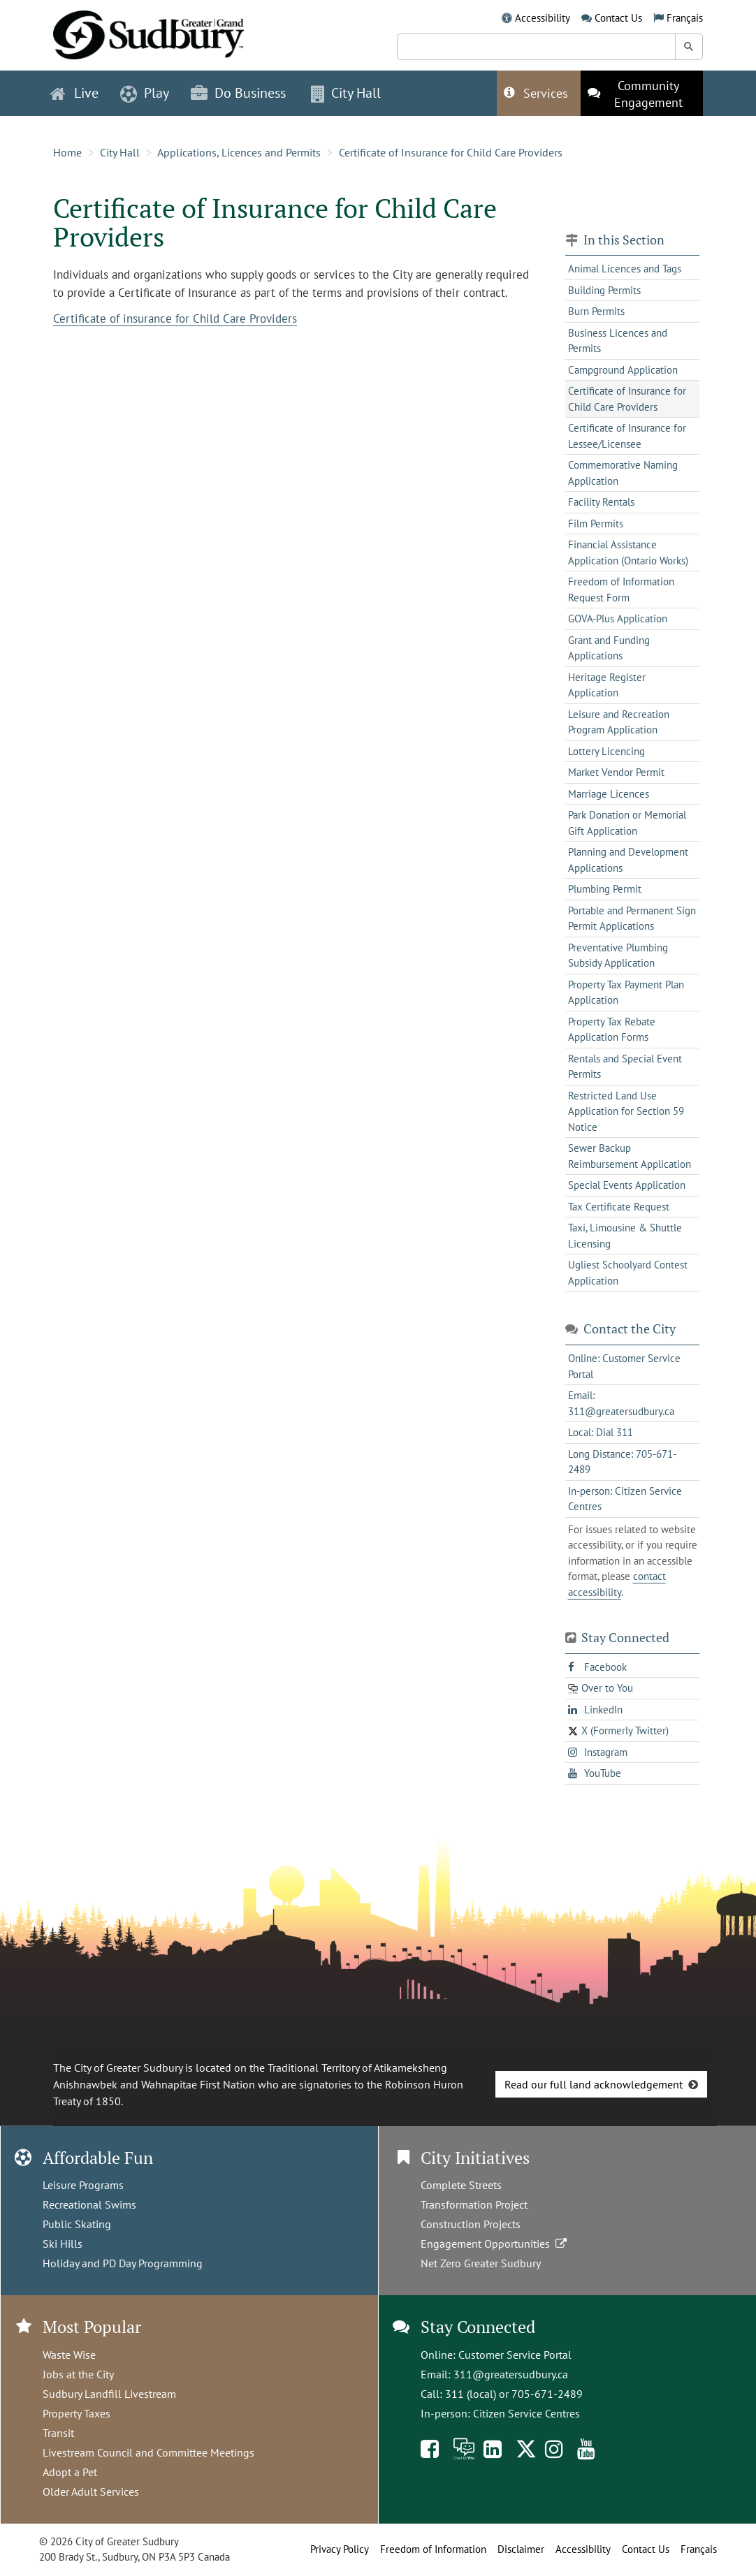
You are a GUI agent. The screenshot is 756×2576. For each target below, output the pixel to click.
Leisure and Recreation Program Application (618, 722)
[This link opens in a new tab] (642, 93)
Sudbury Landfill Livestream (109, 2394)
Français (685, 17)
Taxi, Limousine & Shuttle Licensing (625, 1235)
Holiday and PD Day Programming (123, 2263)
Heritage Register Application (607, 685)
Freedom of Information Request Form (621, 589)
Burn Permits (596, 311)
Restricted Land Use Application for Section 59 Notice (626, 1111)
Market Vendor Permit (616, 772)
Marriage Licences (608, 793)
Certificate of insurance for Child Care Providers (175, 318)
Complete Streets (461, 2185)
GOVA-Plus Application (617, 618)
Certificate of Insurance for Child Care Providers (450, 152)
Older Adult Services (91, 2491)
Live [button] (74, 93)
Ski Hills (62, 2244)
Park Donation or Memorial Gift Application (627, 822)
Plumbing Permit (604, 888)
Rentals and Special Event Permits (625, 1066)
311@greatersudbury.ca (510, 2374)
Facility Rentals (601, 501)
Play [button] (144, 93)
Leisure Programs (83, 2185)
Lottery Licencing (606, 751)
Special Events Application (626, 1185)
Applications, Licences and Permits (239, 152)
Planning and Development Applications (628, 859)
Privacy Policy (339, 2549)
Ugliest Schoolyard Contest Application (628, 1272)
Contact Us (618, 17)
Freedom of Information (433, 2549)
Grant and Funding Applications (609, 648)
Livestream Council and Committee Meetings (148, 2452)
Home (67, 152)
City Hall (120, 152)
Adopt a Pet (70, 2472)
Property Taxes (76, 2413)
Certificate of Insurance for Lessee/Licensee (627, 436)
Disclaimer (520, 2549)
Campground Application (623, 369)
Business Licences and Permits (617, 341)
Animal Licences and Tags (624, 268)
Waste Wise (69, 2355)
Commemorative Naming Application (623, 473)
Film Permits (595, 523)
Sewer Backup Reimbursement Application (629, 1156)
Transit (58, 2433)
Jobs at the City (78, 2374)
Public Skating (77, 2224)
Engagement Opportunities (495, 2244)
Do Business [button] (238, 93)
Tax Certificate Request (618, 1206)
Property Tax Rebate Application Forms (611, 1029)
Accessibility (542, 17)
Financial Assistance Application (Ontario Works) (628, 552)
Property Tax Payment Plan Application (626, 992)
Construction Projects (471, 2224)
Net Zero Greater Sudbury (481, 2263)
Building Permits (604, 290)
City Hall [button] (346, 93)
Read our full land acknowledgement (593, 2084)
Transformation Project (474, 2204)
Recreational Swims (89, 2204)
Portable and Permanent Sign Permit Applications (632, 918)
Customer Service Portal (515, 2355)
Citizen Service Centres (526, 2413)
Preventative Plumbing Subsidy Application (618, 955)
